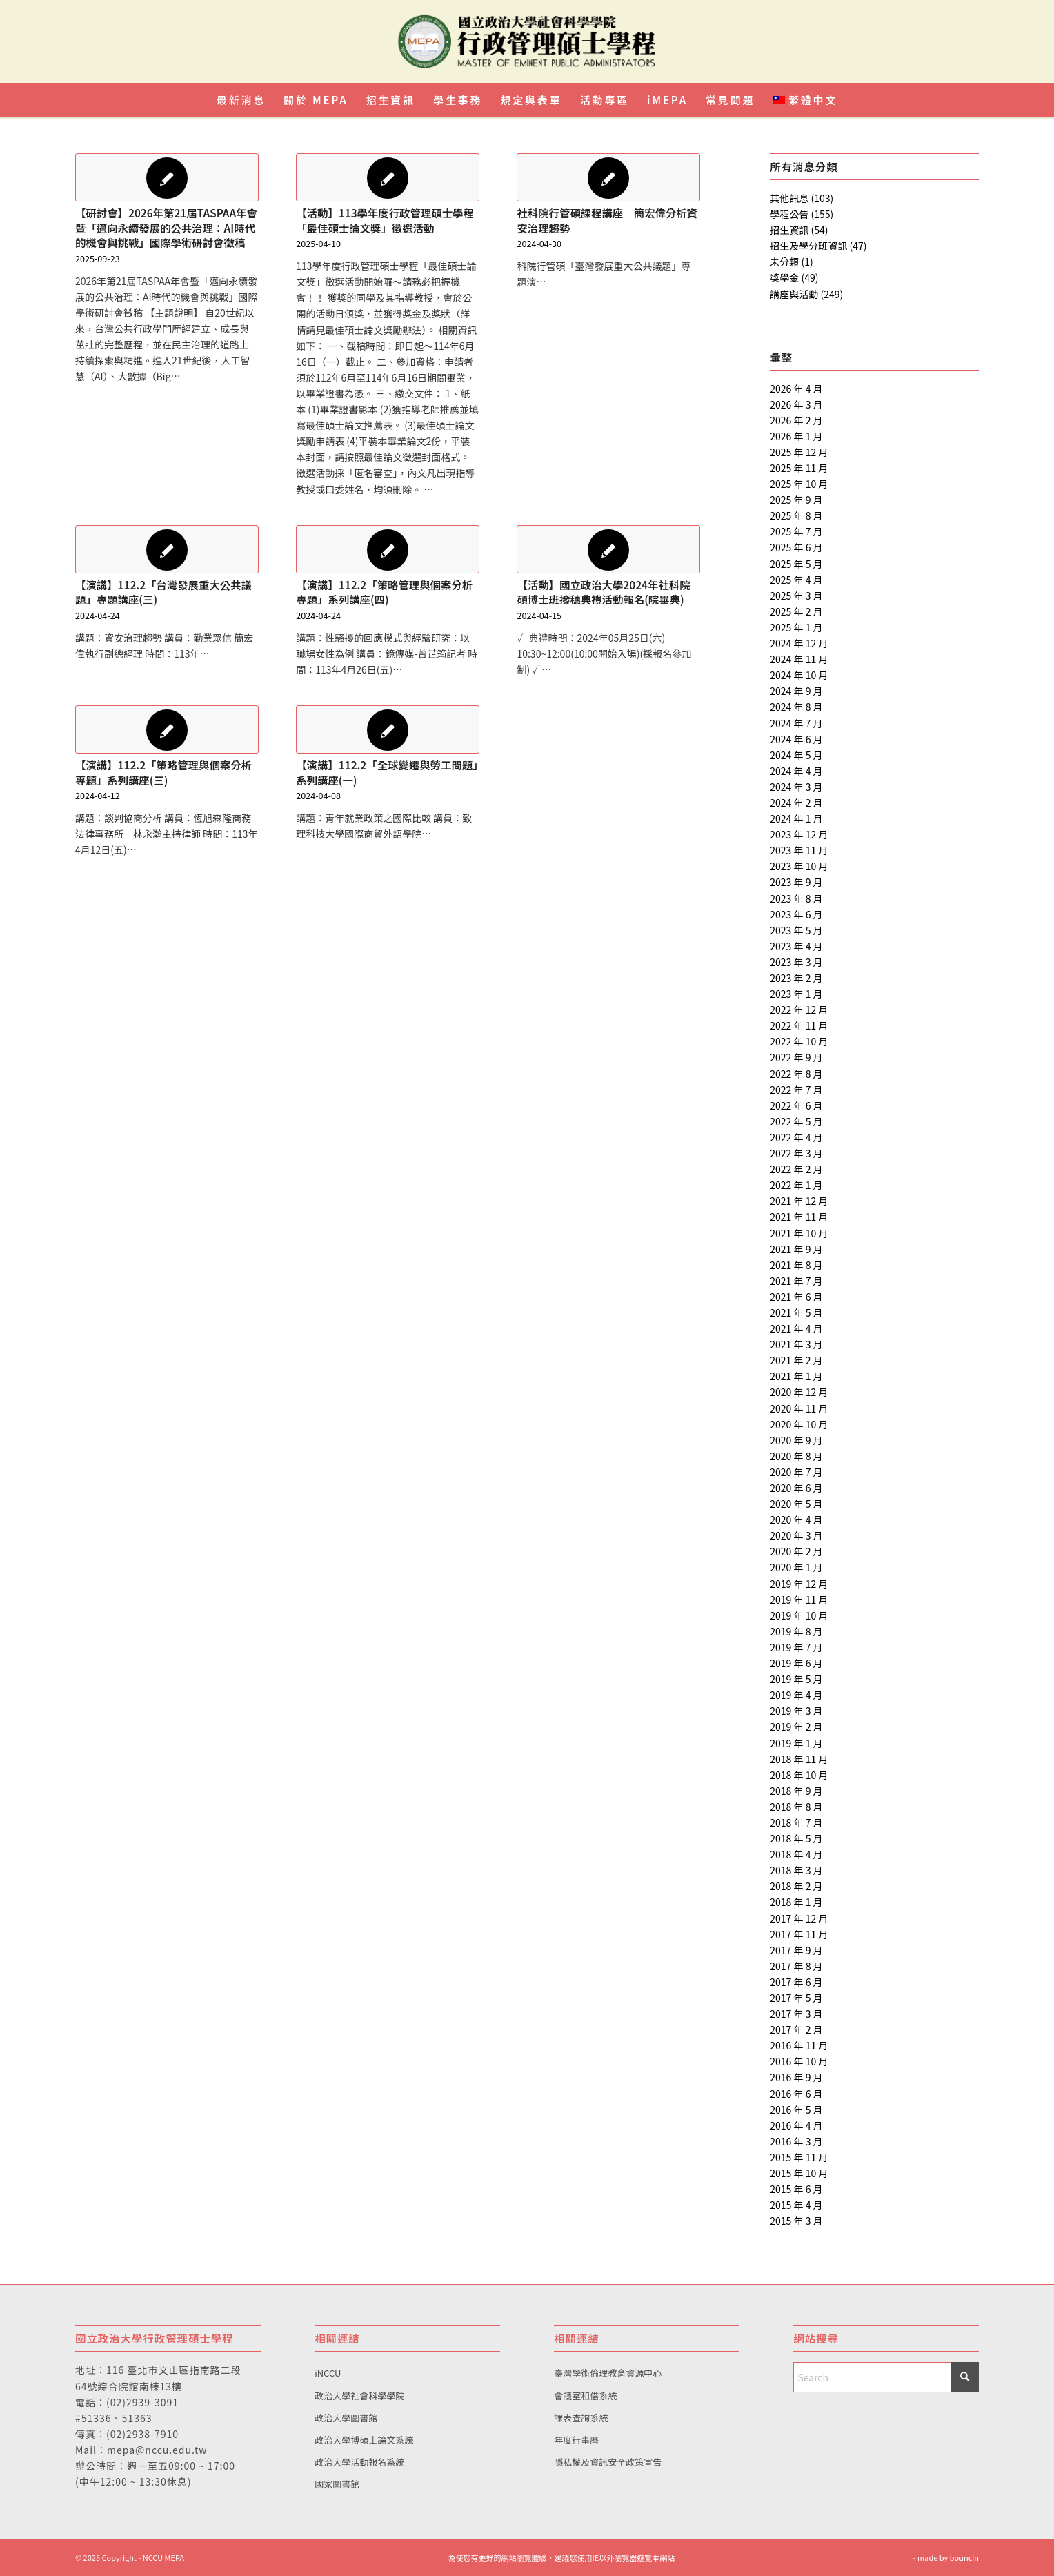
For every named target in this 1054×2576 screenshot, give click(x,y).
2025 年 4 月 (796, 580)
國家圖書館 (337, 2483)
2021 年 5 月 (796, 1312)
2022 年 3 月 (796, 1153)
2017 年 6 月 (796, 1982)
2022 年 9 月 (796, 1057)
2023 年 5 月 (796, 930)
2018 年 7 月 (796, 1822)
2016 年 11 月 (799, 2045)
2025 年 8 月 (796, 515)
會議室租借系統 (585, 2395)
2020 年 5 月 (796, 1504)
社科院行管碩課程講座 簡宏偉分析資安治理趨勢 (607, 220)
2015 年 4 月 (796, 2205)
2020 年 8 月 (796, 1456)
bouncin (964, 2557)
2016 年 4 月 (796, 2125)
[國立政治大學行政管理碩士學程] (527, 41)
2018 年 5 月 (796, 1838)
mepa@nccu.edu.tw (157, 2450)
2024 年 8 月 (796, 707)
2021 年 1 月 (796, 1376)
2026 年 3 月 (796, 404)
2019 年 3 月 (796, 1711)
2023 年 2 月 (796, 978)
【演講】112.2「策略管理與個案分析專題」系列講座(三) (163, 772)
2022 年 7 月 (796, 1090)
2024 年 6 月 (796, 739)
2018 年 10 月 (799, 1775)
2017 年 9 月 (796, 1950)
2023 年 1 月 (796, 994)
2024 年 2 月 (796, 802)
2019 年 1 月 (796, 1743)
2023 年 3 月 (796, 962)
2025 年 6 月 (796, 547)
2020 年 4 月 (796, 1519)
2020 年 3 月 (796, 1535)
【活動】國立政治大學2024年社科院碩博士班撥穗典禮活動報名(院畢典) (603, 592)
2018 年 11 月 (799, 1759)
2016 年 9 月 (796, 2077)
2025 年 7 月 (796, 531)
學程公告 (789, 214)
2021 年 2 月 (796, 1360)
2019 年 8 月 (796, 1631)
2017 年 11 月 (799, 1934)
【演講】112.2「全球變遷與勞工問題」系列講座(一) (387, 772)
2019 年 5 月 (796, 1679)
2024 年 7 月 (796, 723)
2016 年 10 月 (799, 2061)
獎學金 (784, 277)
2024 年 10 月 (799, 675)
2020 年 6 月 (796, 1488)
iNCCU (328, 2372)
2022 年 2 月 (796, 1169)
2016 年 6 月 (796, 2094)
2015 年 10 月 (799, 2173)
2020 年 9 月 (796, 1440)
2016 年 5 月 (796, 2109)
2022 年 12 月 (799, 1009)
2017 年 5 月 (796, 1998)
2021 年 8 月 (796, 1265)
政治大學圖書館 (346, 2417)
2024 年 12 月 (799, 643)
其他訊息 (789, 198)
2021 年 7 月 (796, 1281)
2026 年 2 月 (796, 420)
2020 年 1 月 (796, 1567)
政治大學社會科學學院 (359, 2395)
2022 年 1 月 (796, 1185)
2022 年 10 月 (799, 1041)
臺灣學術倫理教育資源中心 (608, 2372)
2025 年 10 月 (799, 484)
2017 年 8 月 (796, 1966)
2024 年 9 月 (796, 691)
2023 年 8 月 (796, 898)
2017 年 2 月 (796, 2029)
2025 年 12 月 (799, 452)
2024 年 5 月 (796, 755)
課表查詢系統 (581, 2417)
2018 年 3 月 (796, 1870)
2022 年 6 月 (796, 1105)
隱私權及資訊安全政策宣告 (608, 2461)
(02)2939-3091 (142, 2402)
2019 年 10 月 (799, 1615)
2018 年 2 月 (796, 1886)
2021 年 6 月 (796, 1297)
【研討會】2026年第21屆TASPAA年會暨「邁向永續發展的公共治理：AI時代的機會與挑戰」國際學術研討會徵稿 (166, 227)
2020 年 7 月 (796, 1472)
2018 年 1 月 (796, 1902)
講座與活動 (794, 294)
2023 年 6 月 (796, 914)
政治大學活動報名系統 (359, 2461)
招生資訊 (789, 230)
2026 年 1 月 (796, 436)
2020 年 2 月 (796, 1551)
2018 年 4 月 (796, 1854)
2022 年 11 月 (799, 1025)
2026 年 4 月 (796, 388)
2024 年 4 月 (796, 771)
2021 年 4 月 (796, 1328)
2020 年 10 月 (799, 1424)
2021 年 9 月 (796, 1249)
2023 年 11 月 (799, 850)
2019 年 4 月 (796, 1695)
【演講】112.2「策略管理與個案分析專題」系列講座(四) (384, 592)
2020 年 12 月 (799, 1392)
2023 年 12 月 (799, 834)
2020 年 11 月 (799, 1408)
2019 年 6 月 (796, 1663)
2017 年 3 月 (796, 2014)
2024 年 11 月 (799, 659)
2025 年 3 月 (796, 595)
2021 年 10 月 (799, 1233)
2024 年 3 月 (796, 787)
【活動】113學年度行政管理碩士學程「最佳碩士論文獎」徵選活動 (385, 220)
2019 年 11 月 (799, 1599)
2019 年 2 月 (796, 1726)
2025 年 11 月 (799, 468)
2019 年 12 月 (799, 1584)
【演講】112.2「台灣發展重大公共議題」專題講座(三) (163, 592)
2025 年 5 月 (796, 564)
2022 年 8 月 (796, 1074)
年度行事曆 (576, 2439)
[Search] (886, 2377)
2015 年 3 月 (796, 2221)
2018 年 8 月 (796, 1806)
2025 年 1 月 (796, 627)
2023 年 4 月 (796, 946)
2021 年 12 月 (799, 1201)
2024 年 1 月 (796, 818)
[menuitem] (241, 100)
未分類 (784, 261)
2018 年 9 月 (796, 1791)
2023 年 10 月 (799, 866)
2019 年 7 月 (796, 1647)
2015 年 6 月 (796, 2189)
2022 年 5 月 (796, 1121)
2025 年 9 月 (796, 500)
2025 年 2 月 (796, 611)
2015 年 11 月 (799, 2157)
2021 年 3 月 (796, 1344)
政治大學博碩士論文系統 (364, 2439)
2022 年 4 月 (796, 1137)
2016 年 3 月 (796, 2141)
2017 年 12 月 (799, 1918)
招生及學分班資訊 (808, 246)
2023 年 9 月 (796, 882)
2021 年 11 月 (799, 1216)
